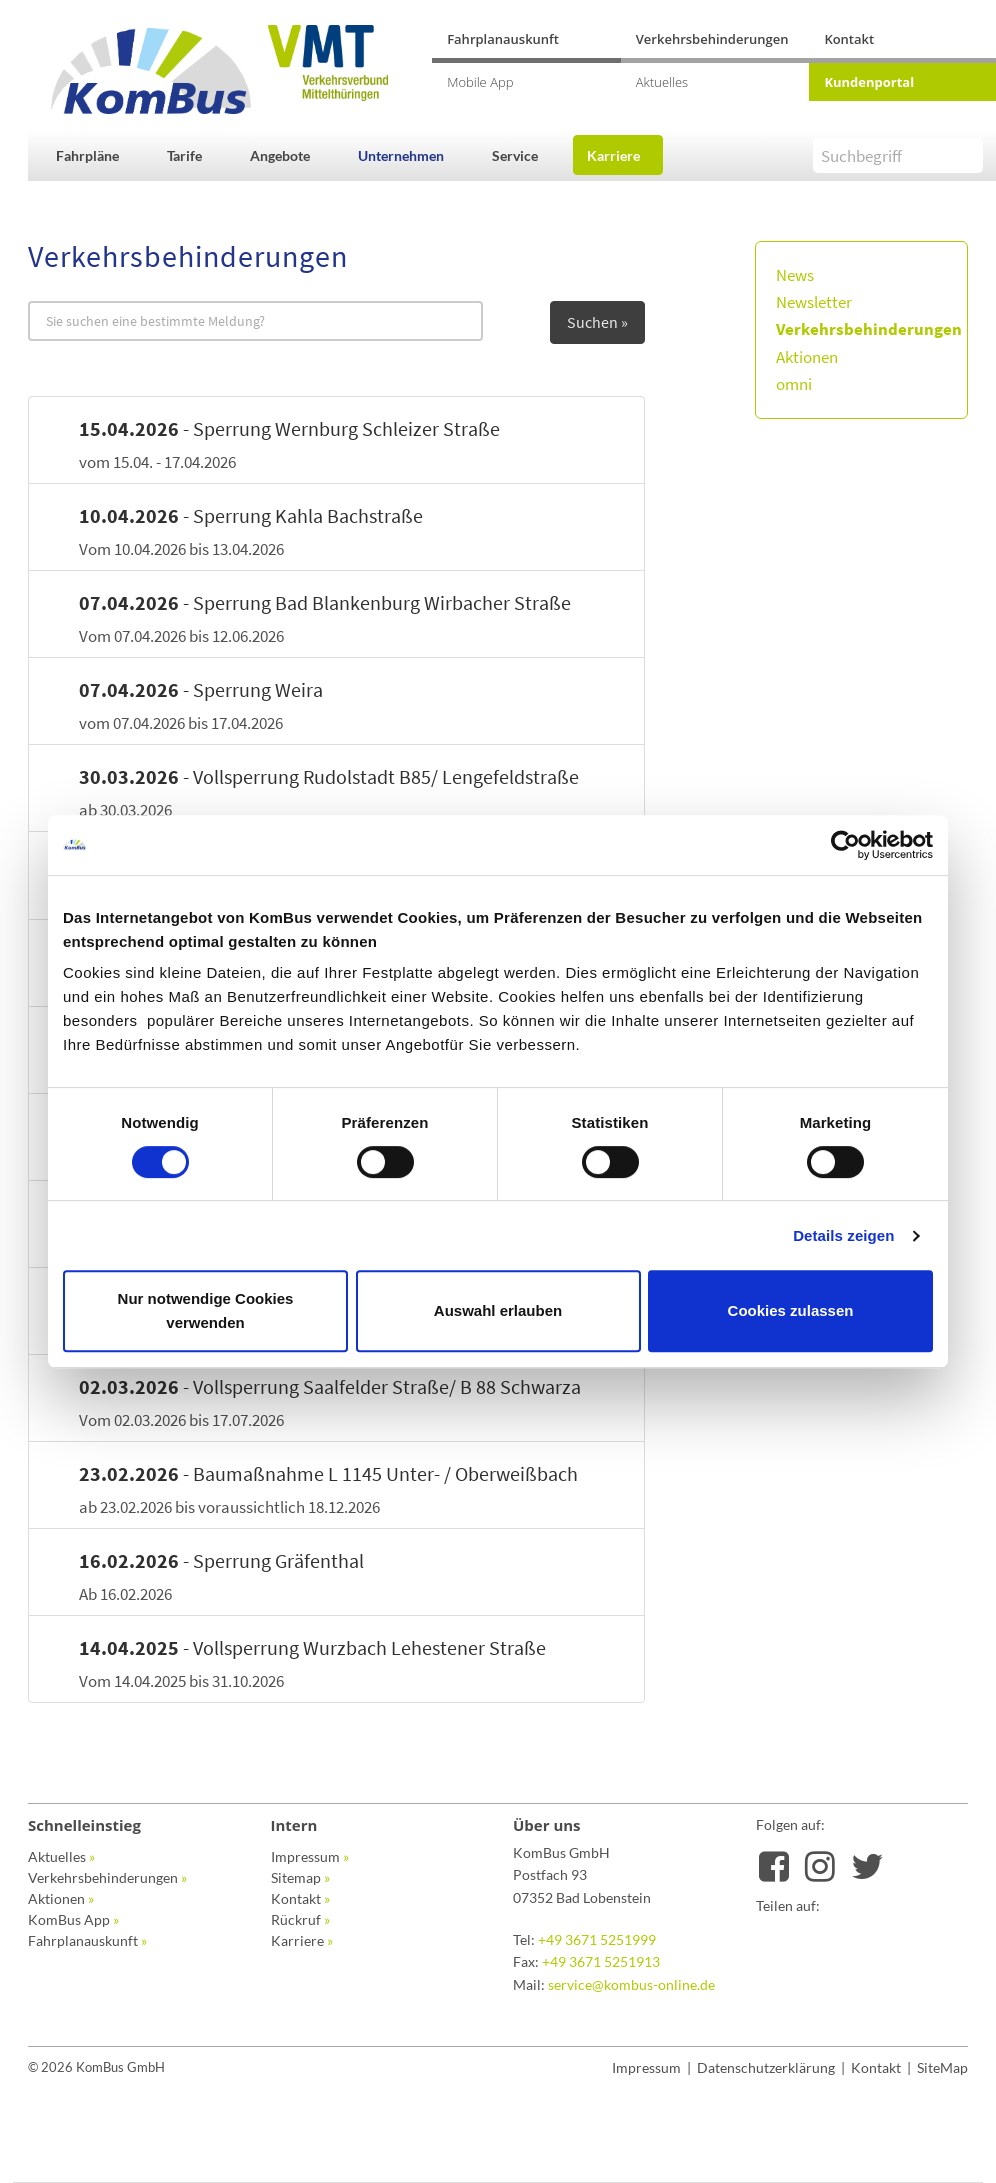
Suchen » (597, 322)
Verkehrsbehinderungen (712, 39)
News (795, 275)
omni (794, 384)
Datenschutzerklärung (766, 2067)
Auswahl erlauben (498, 1310)
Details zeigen (843, 1235)
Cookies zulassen (791, 1310)
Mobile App (480, 82)
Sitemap (300, 1877)
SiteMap (942, 2067)
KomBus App (73, 1919)
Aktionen (807, 357)
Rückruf (300, 1919)
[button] (98, 155)
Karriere (613, 155)
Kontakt (849, 39)
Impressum (310, 1856)
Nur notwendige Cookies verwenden (206, 1310)
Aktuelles (662, 82)
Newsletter (814, 302)
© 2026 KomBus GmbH (96, 2067)
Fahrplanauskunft (503, 39)
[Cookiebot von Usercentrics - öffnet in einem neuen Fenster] (845, 845)
